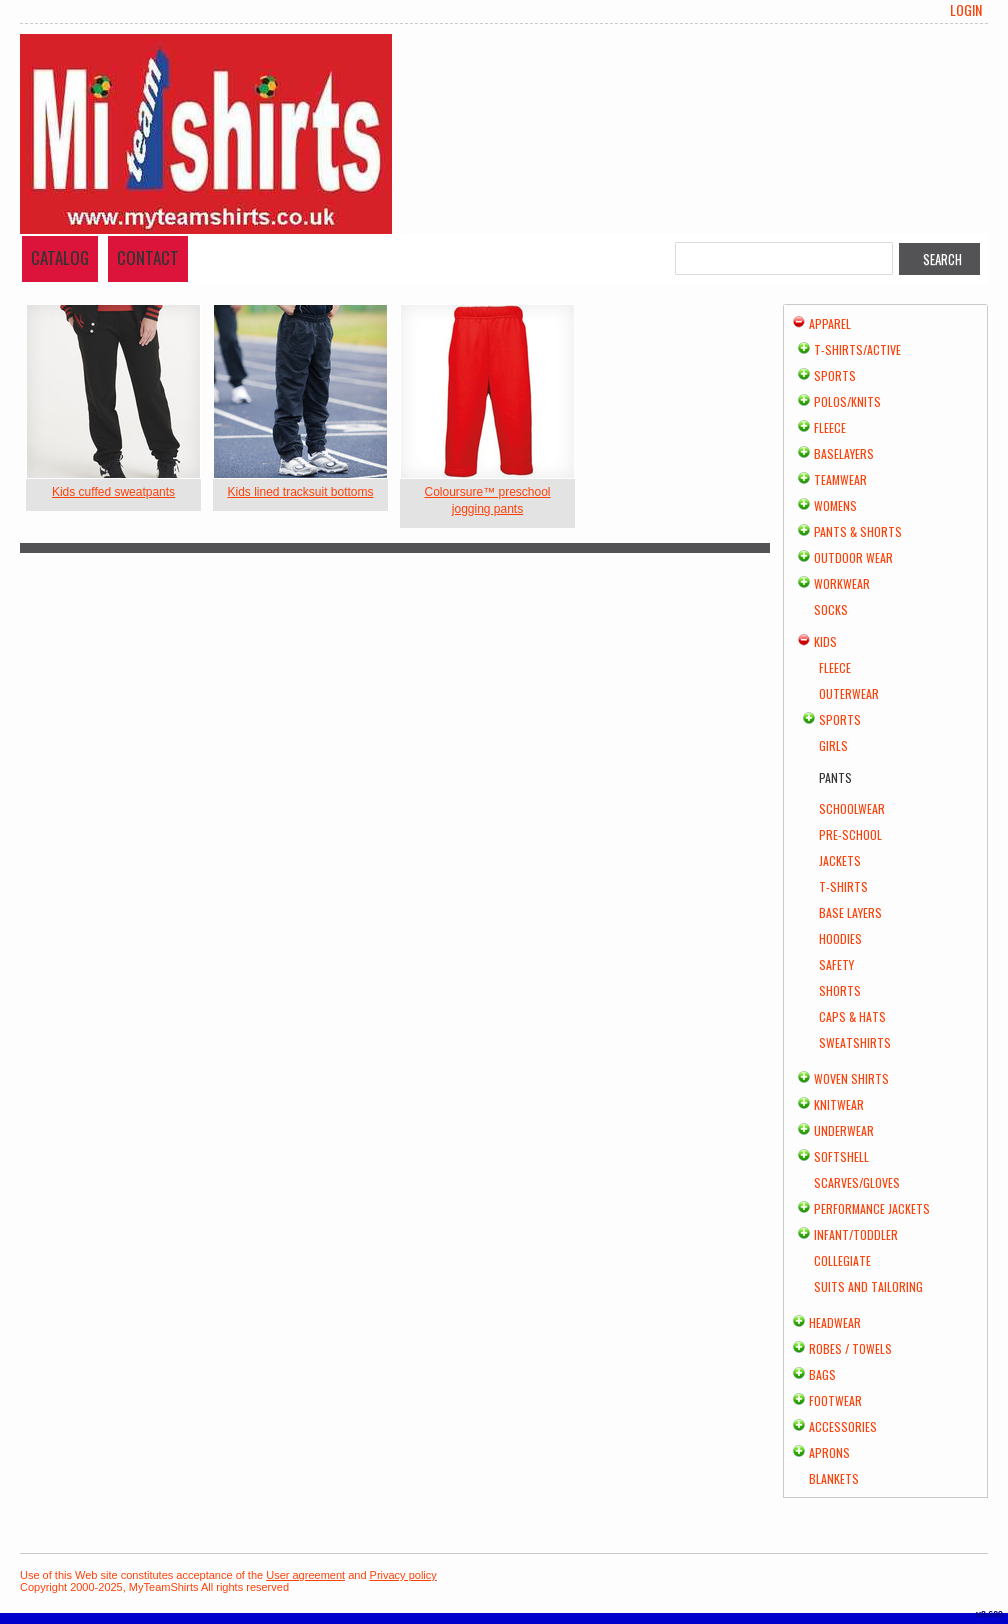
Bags (822, 1374)
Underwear (844, 1130)
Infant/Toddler (856, 1234)
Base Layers (850, 912)
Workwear (842, 583)
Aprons (829, 1452)
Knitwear (839, 1104)
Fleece (830, 427)
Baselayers (844, 453)
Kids (825, 641)
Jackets (840, 860)
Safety (836, 964)
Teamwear (840, 479)
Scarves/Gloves (857, 1182)
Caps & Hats (852, 1016)
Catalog (60, 257)
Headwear (835, 1322)
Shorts (840, 990)
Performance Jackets (872, 1208)
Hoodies (840, 938)
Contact (148, 257)
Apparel (830, 323)
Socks (831, 609)
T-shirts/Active (857, 349)
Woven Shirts (851, 1078)
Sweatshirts (855, 1042)
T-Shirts (843, 886)
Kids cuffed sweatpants (113, 492)
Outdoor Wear (853, 557)
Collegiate (842, 1260)
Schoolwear (852, 808)
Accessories (843, 1426)
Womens (835, 505)
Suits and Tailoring (868, 1286)
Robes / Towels (850, 1348)
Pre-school (850, 834)
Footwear (835, 1400)
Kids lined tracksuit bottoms (300, 492)
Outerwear (849, 693)
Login (966, 10)
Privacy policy (403, 1575)
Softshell (841, 1156)
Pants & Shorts (858, 531)
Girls (833, 745)
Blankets (834, 1478)
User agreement (305, 1575)
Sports (835, 375)
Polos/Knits (847, 401)
